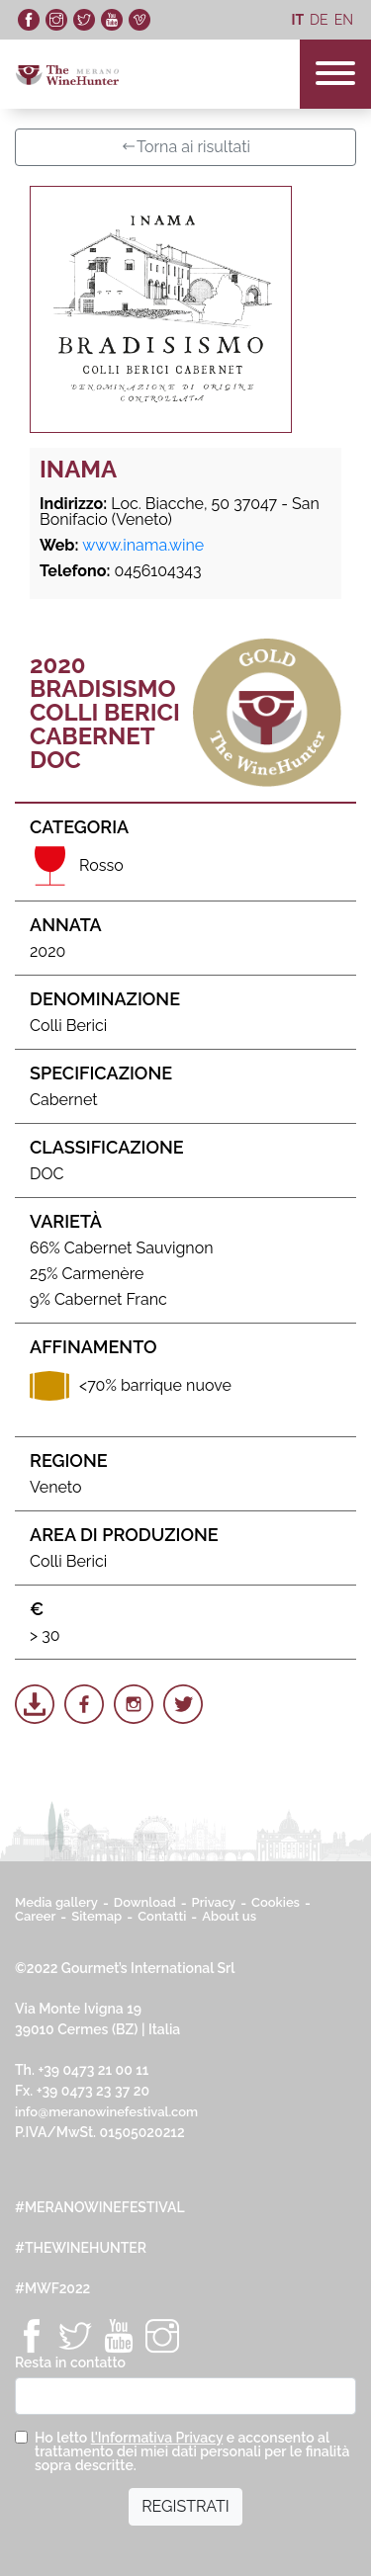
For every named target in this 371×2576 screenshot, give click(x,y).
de (319, 20)
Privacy (214, 1902)
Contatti (162, 1916)
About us (229, 1916)
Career (35, 1916)
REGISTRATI (185, 2506)
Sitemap (96, 1916)
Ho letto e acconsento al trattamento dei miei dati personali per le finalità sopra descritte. (192, 2451)
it (297, 20)
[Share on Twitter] (183, 1704)
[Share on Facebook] (84, 1704)
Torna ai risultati (185, 146)
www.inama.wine (143, 545)
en (343, 20)
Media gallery (56, 1902)
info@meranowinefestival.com (106, 2111)
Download (145, 1902)
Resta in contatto (70, 2362)
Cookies (275, 1902)
